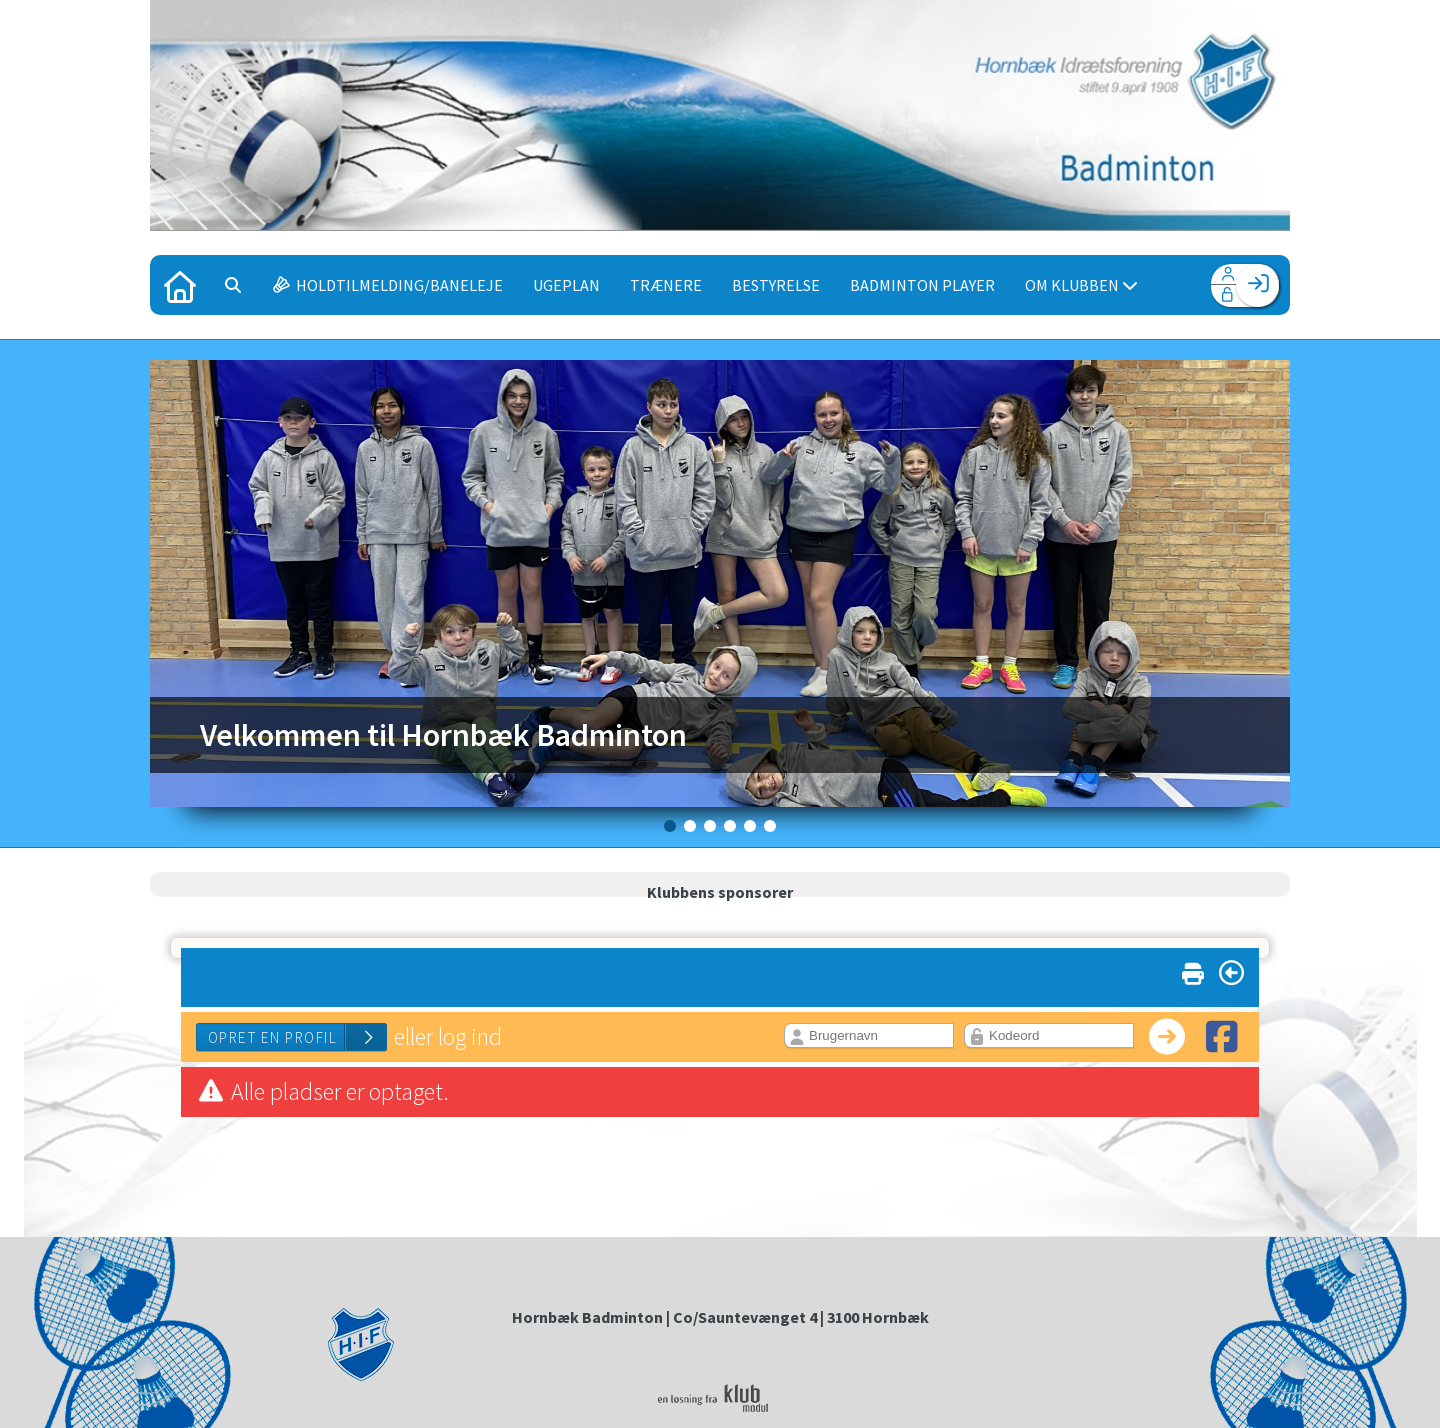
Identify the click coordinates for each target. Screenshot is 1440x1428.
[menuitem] (180, 285)
